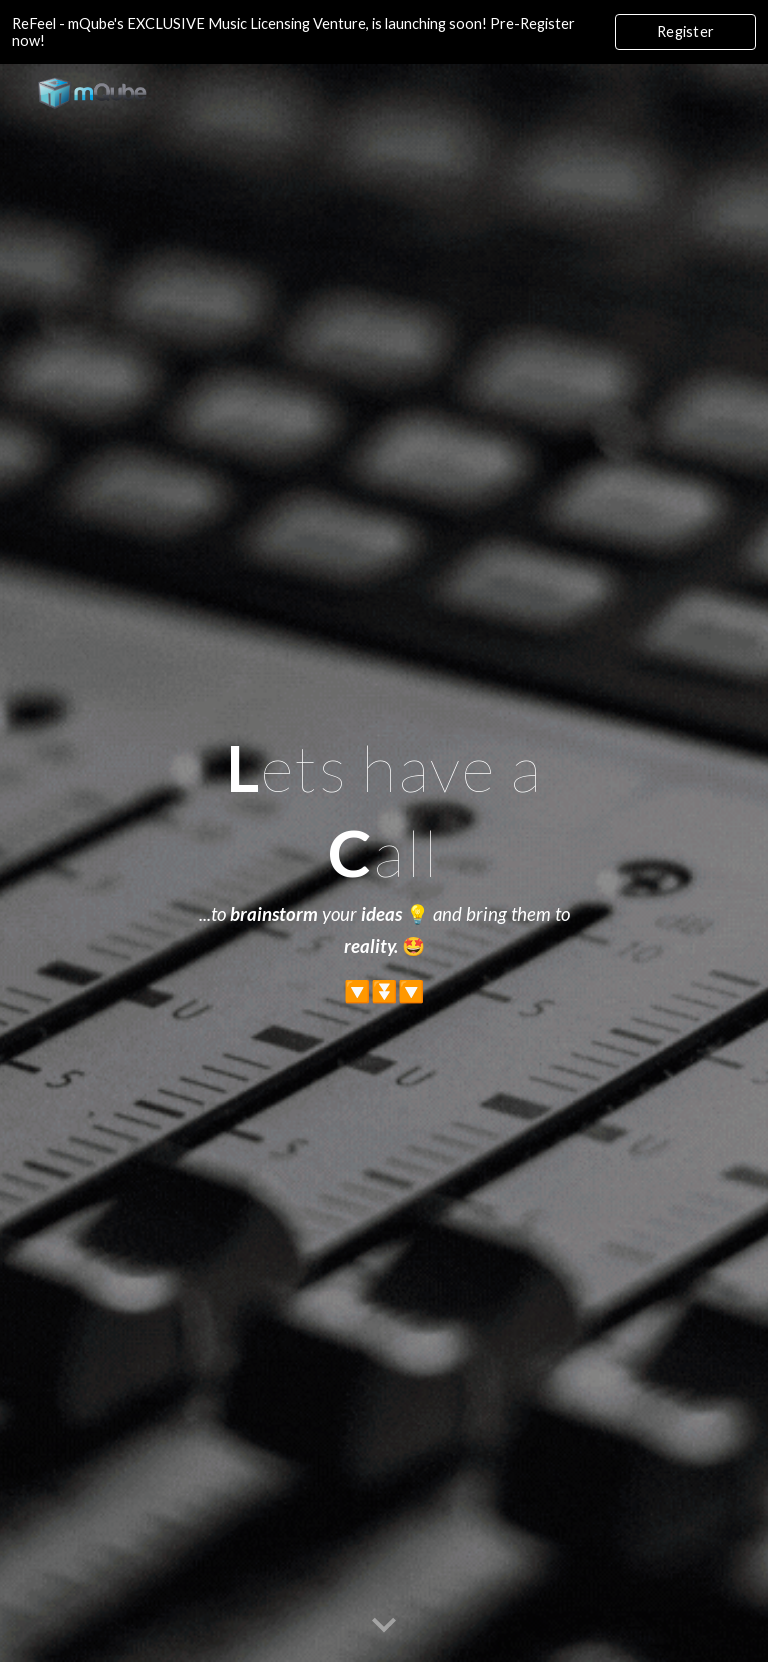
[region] (384, 32)
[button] (384, 1626)
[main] (383, 863)
